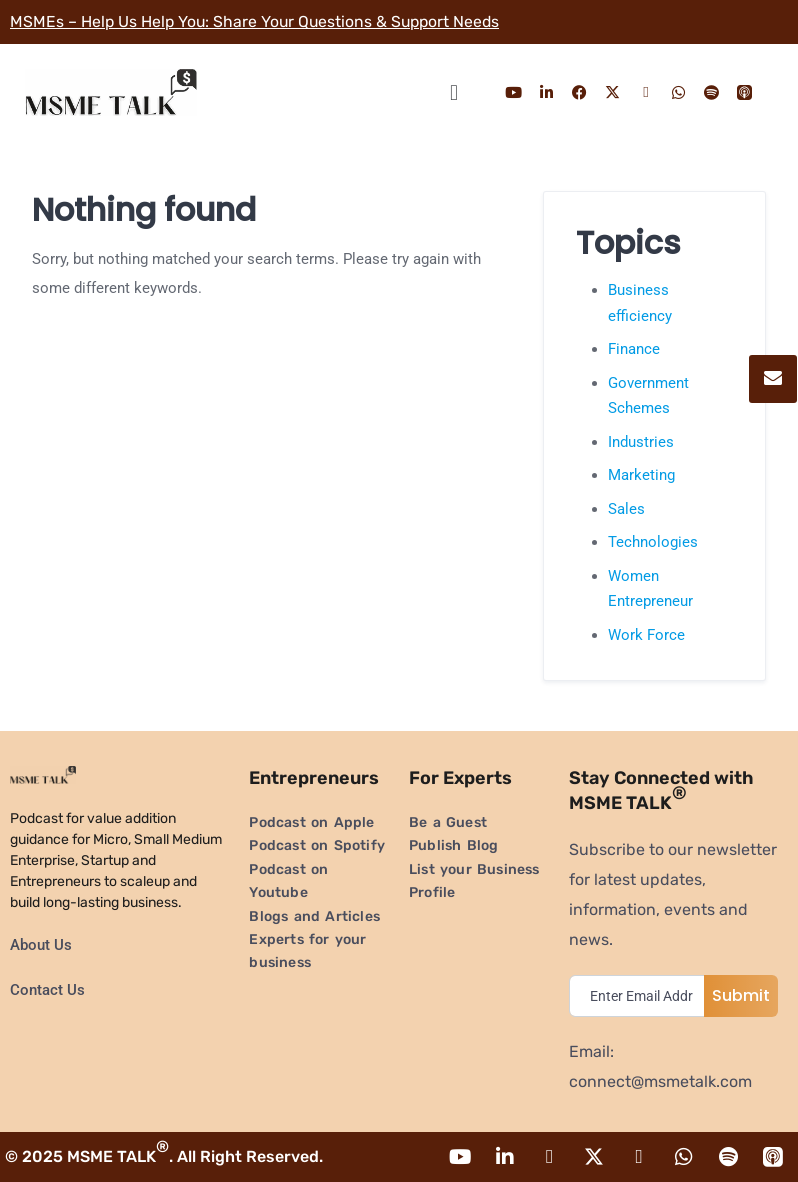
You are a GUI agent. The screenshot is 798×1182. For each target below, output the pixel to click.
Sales (626, 509)
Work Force (646, 635)
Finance (634, 349)
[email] (641, 996)
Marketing (641, 475)
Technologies (653, 542)
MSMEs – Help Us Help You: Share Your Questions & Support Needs (259, 21)
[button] (453, 92)
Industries (641, 442)
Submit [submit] (741, 995)
